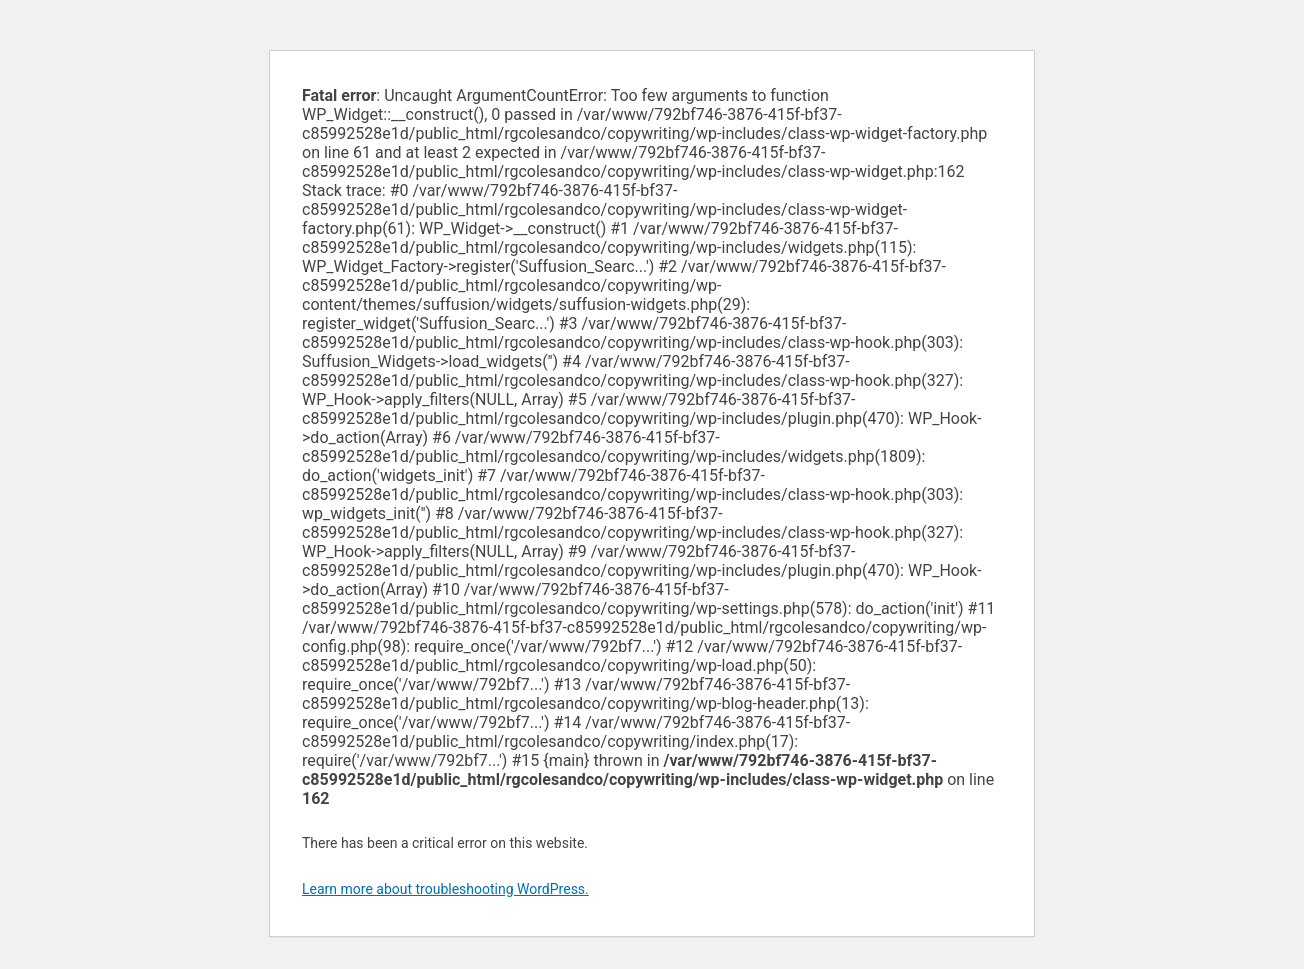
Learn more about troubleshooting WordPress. (445, 889)
